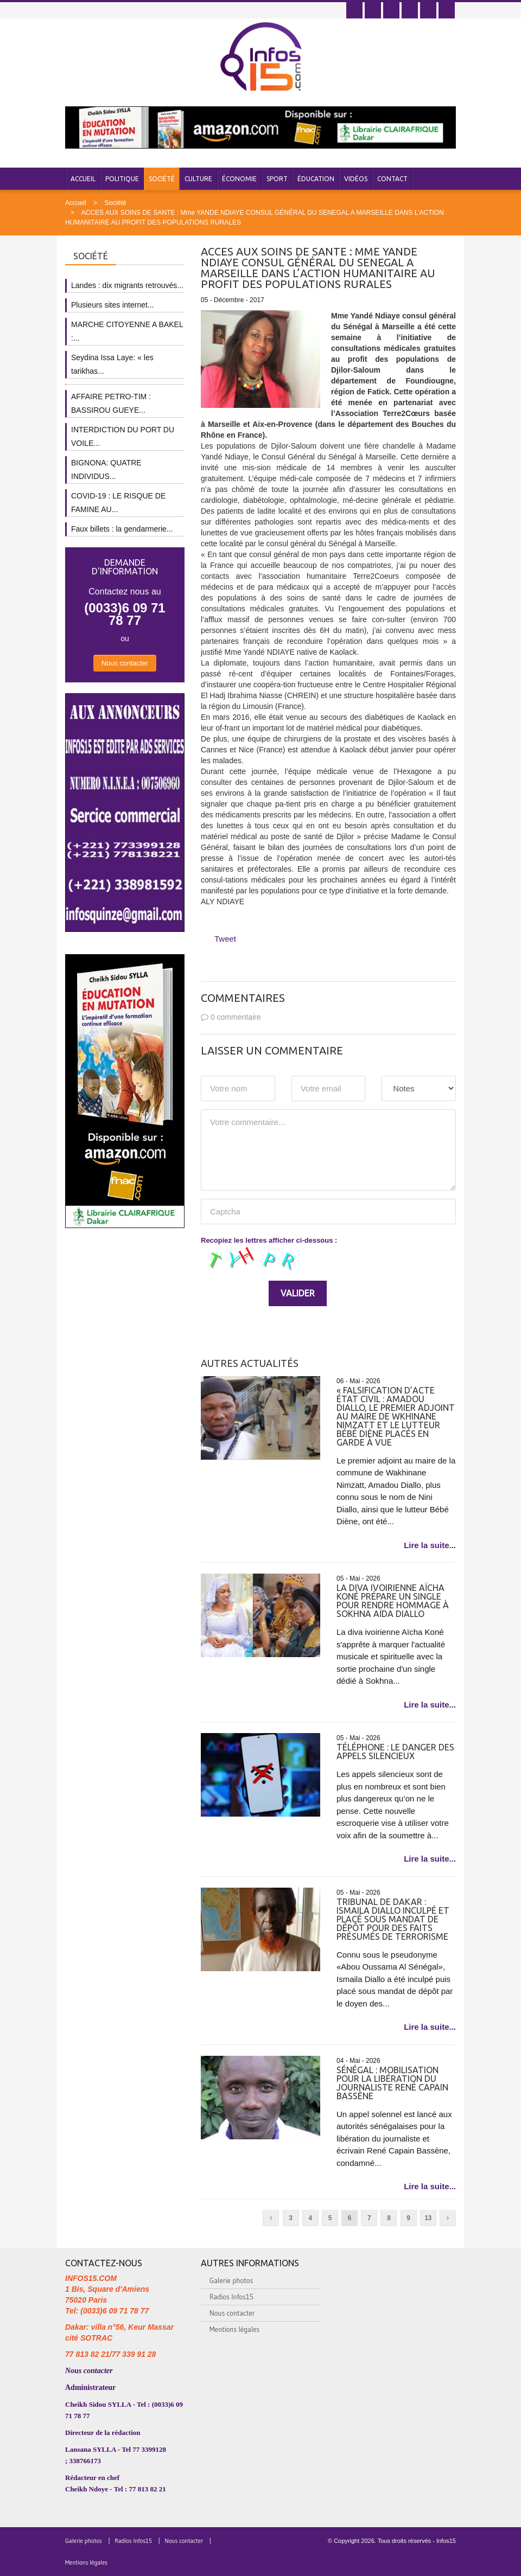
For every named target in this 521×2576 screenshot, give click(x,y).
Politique (122, 178)
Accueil (83, 178)
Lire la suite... (430, 1545)
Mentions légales (234, 2329)
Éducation (315, 178)
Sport (277, 178)
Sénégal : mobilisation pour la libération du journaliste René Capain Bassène (392, 2083)
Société (162, 178)
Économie (239, 178)
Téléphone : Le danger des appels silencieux (395, 1751)
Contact (392, 178)
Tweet (225, 938)
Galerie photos (231, 2280)
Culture (198, 178)
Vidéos (355, 178)
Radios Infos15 (231, 2296)
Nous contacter (124, 663)
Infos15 (446, 2540)
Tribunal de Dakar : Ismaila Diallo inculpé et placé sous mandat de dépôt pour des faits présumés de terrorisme (392, 1919)
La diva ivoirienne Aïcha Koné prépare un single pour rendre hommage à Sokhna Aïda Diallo (392, 1601)
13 (427, 2218)
